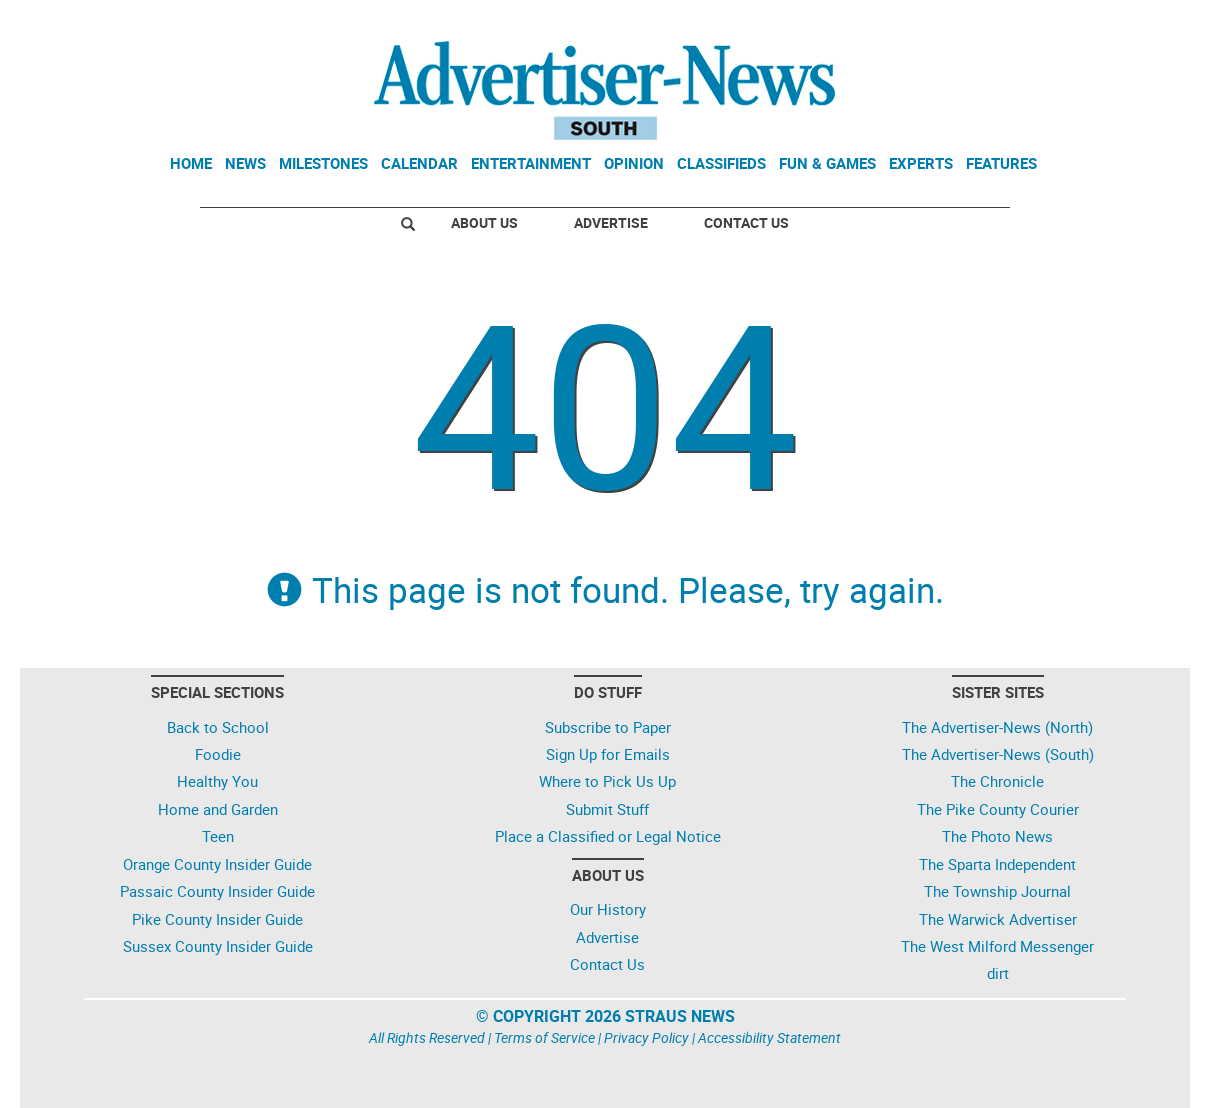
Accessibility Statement (769, 1037)
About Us (484, 222)
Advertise (611, 222)
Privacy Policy (646, 1037)
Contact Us (746, 222)
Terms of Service (544, 1037)
